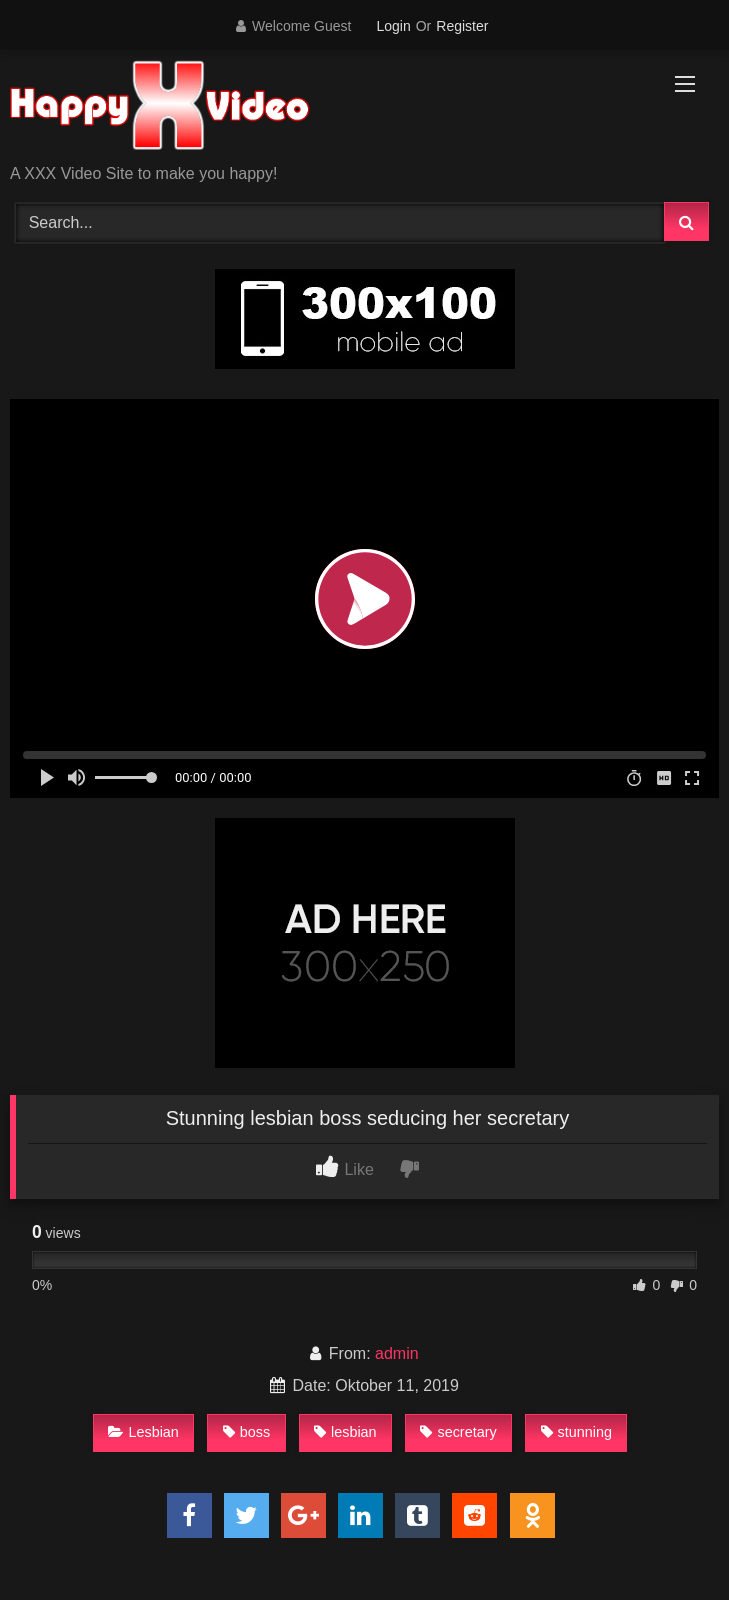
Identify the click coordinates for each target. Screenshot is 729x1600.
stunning (576, 1432)
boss (246, 1432)
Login (393, 26)
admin (397, 1353)
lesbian (345, 1432)
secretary (458, 1432)
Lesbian (143, 1432)
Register (462, 26)
